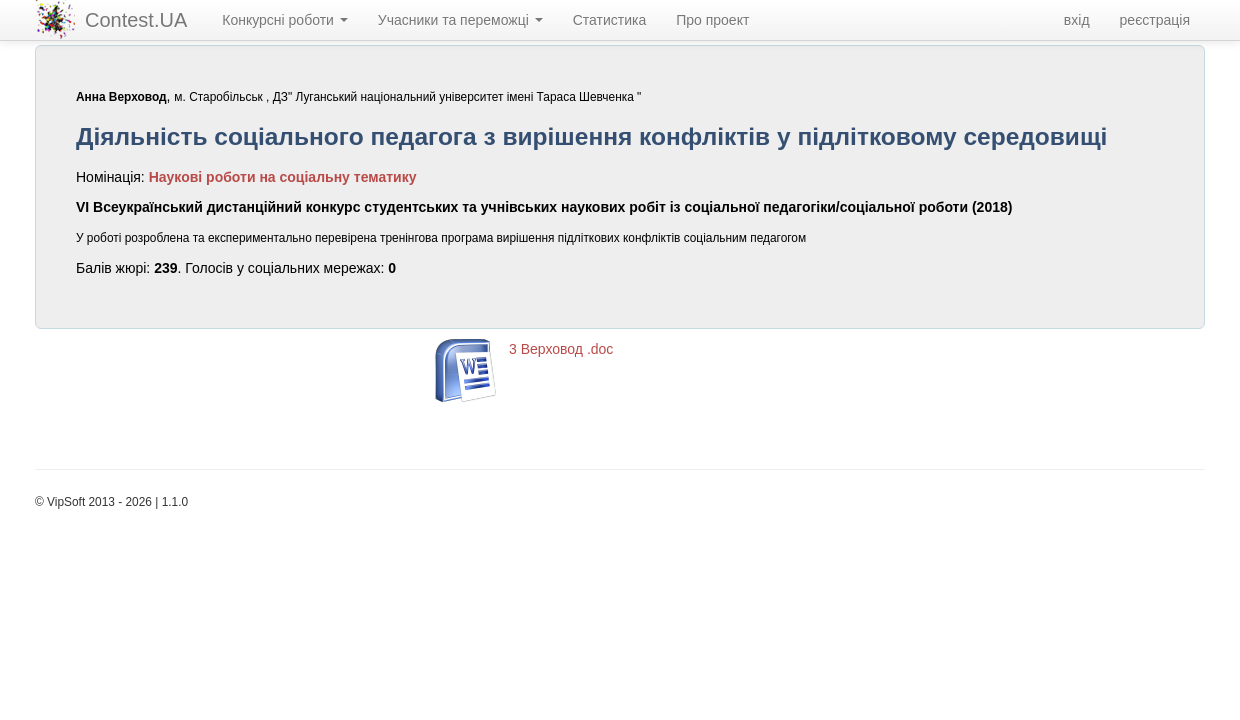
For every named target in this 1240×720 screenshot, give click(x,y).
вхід (1077, 20)
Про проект (712, 20)
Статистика (610, 20)
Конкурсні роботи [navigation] (285, 20)
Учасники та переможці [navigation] (460, 20)
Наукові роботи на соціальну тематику (283, 177)
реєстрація (1155, 20)
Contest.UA (136, 20)
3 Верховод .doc (561, 349)
